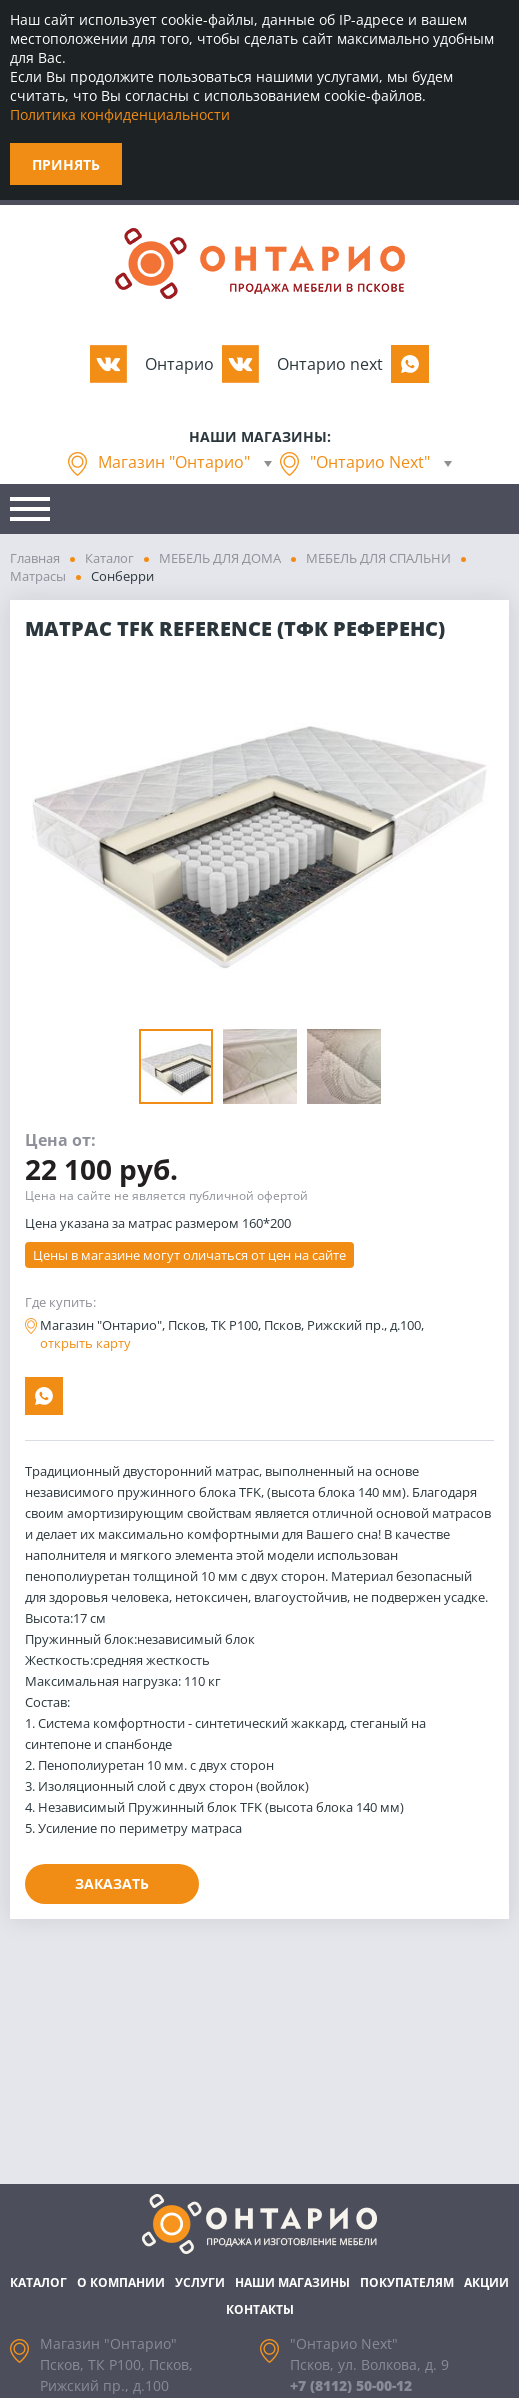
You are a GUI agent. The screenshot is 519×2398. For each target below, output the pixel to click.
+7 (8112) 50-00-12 (351, 2385)
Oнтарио (179, 364)
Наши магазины (292, 2282)
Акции (486, 2282)
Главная (35, 558)
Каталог (109, 558)
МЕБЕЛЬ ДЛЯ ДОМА (220, 558)
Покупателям (407, 2282)
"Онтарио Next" (370, 462)
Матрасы (38, 576)
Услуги (200, 2282)
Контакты (260, 2309)
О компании (121, 2282)
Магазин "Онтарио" (174, 462)
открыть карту (85, 1343)
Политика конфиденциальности (120, 114)
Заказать (112, 1883)
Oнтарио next (330, 364)
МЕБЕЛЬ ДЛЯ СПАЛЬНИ (378, 558)
